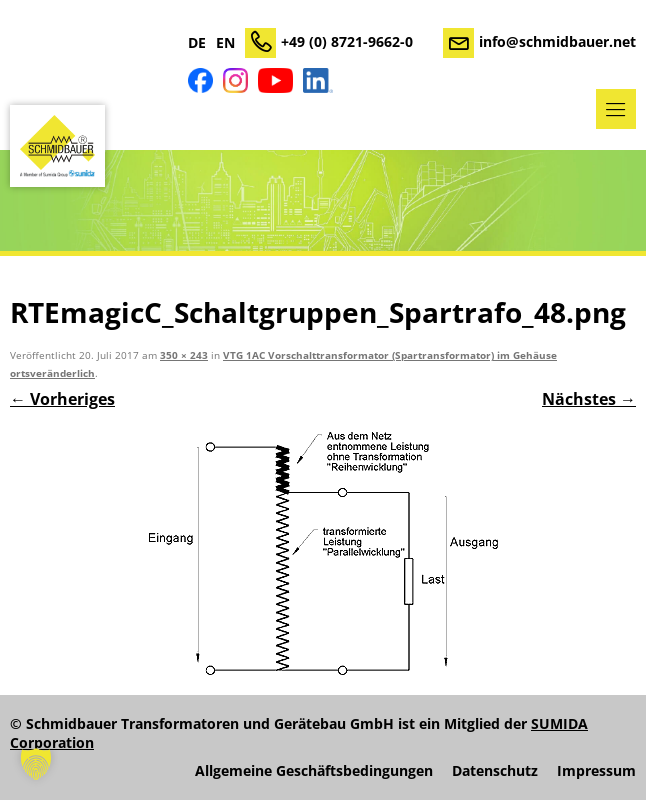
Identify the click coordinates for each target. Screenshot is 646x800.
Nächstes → (589, 399)
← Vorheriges (62, 399)
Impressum (596, 771)
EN (225, 43)
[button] (36, 764)
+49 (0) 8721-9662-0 (347, 41)
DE (197, 43)
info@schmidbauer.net (557, 41)
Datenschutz (495, 771)
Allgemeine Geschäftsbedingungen (314, 771)
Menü (616, 109)
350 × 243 (184, 355)
